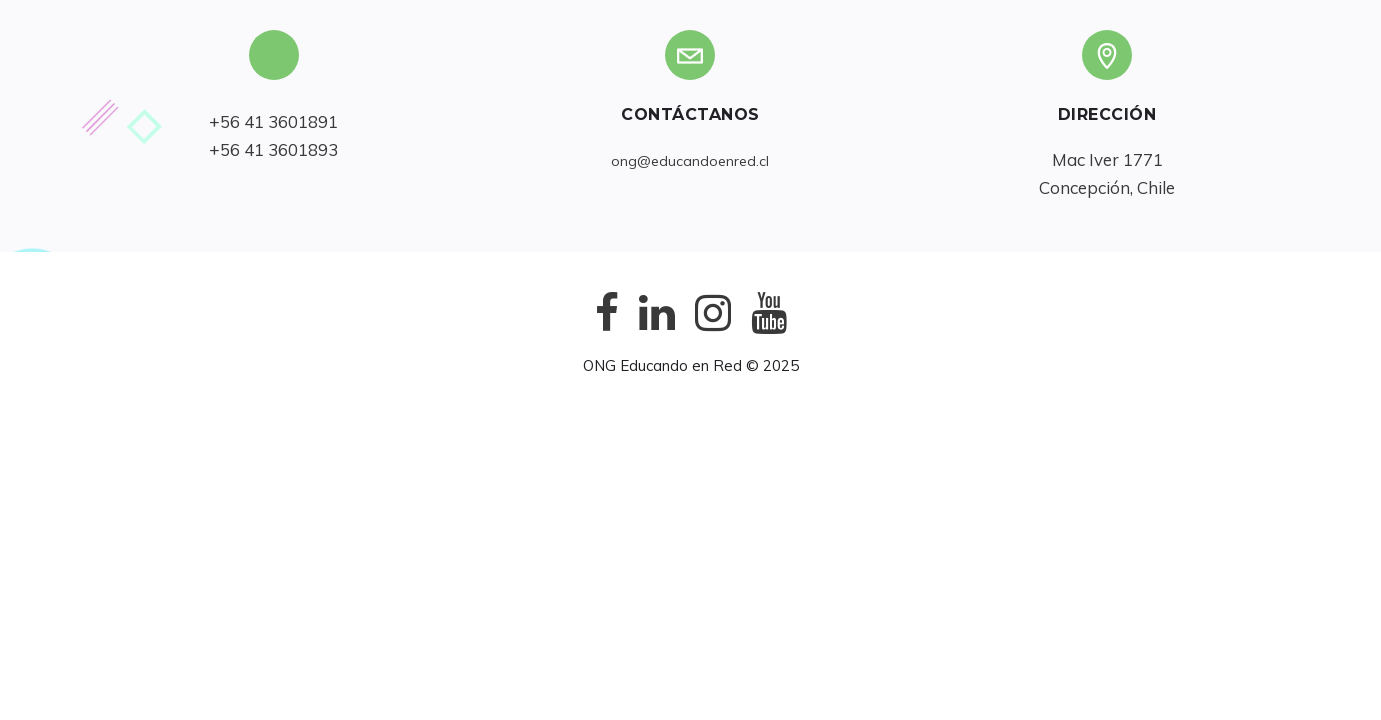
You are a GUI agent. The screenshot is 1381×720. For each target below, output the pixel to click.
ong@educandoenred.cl (690, 161)
